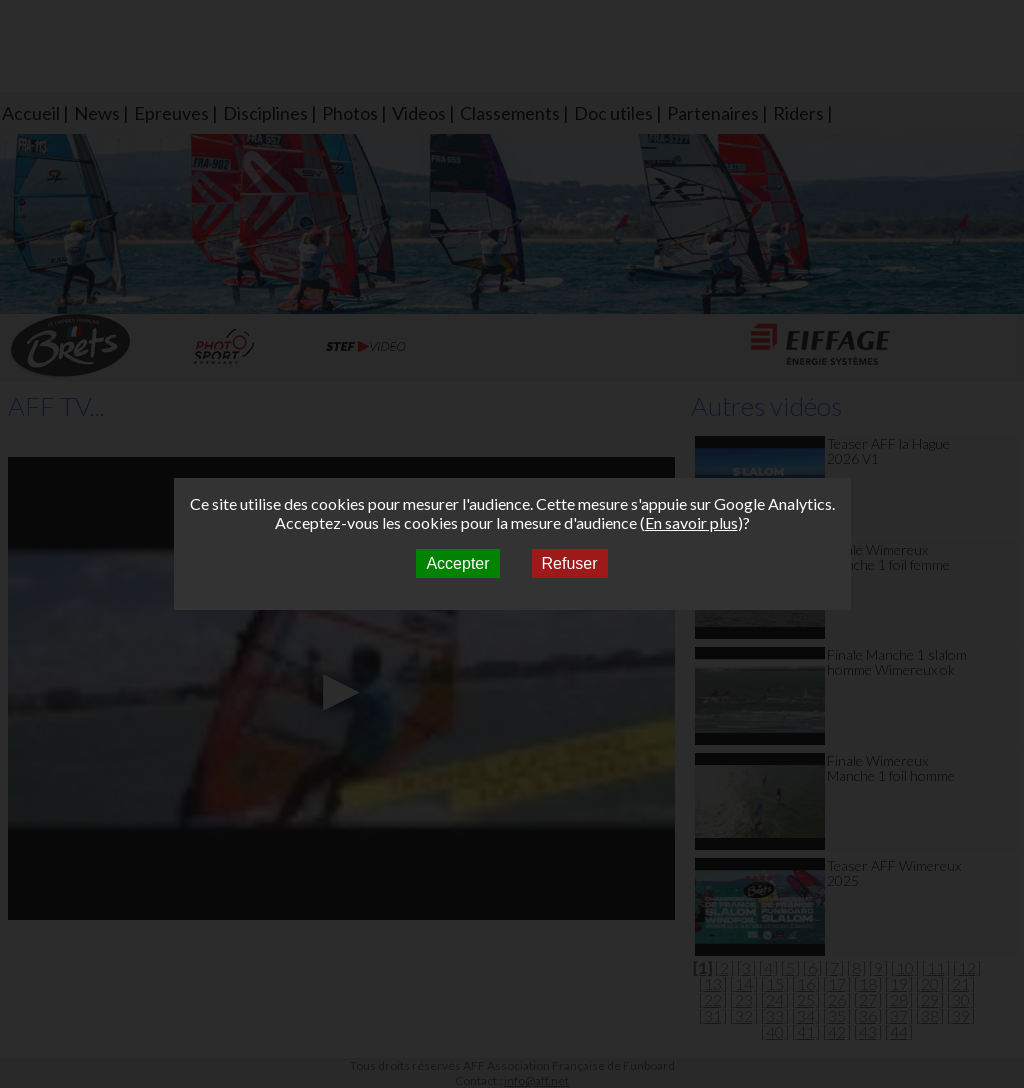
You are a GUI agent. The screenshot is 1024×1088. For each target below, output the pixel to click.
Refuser (570, 563)
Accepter (457, 563)
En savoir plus (691, 522)
